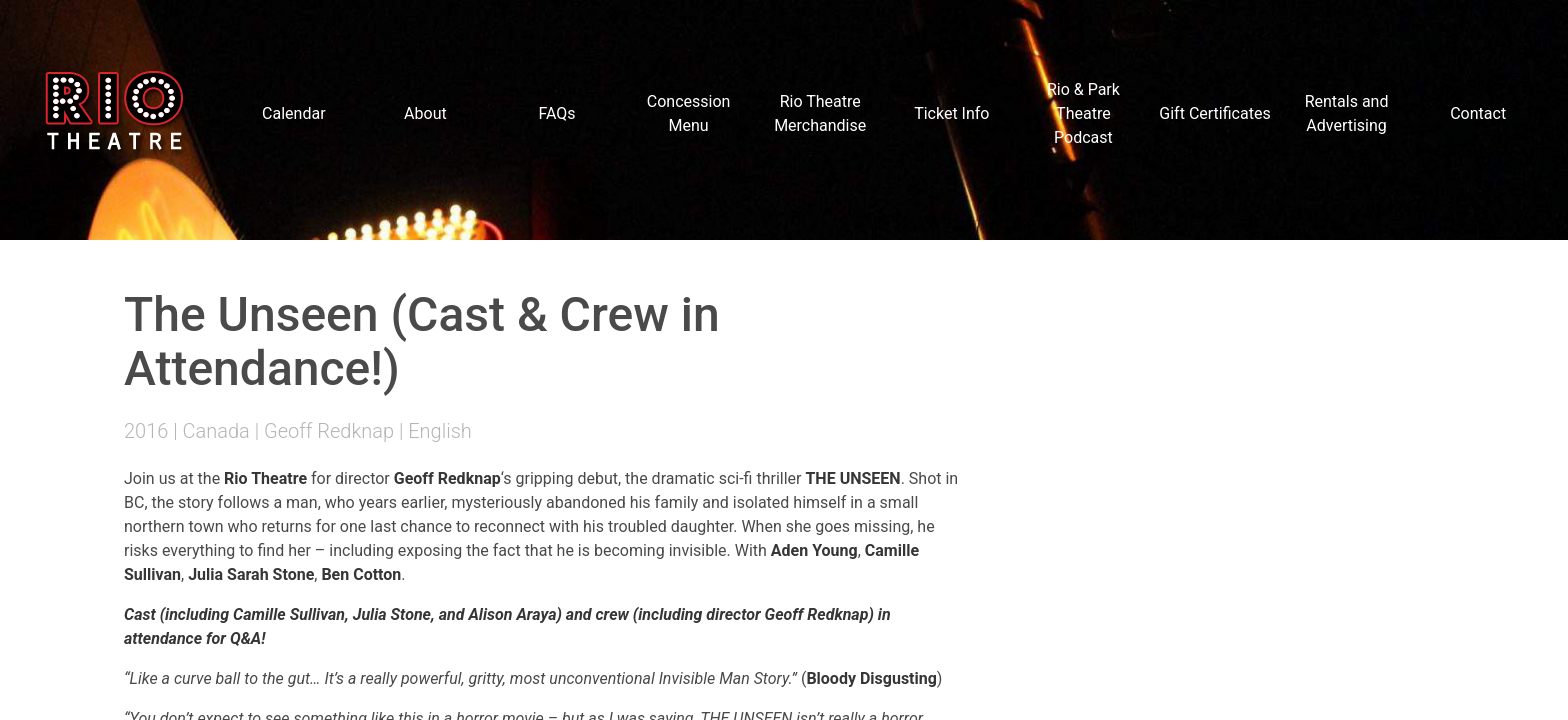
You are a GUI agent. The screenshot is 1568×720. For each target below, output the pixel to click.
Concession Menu (689, 113)
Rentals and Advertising (1347, 113)
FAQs (556, 113)
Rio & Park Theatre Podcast (1083, 113)
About (425, 113)
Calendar (293, 113)
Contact (1478, 113)
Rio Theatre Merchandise (820, 113)
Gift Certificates (1214, 113)
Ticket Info (951, 113)
